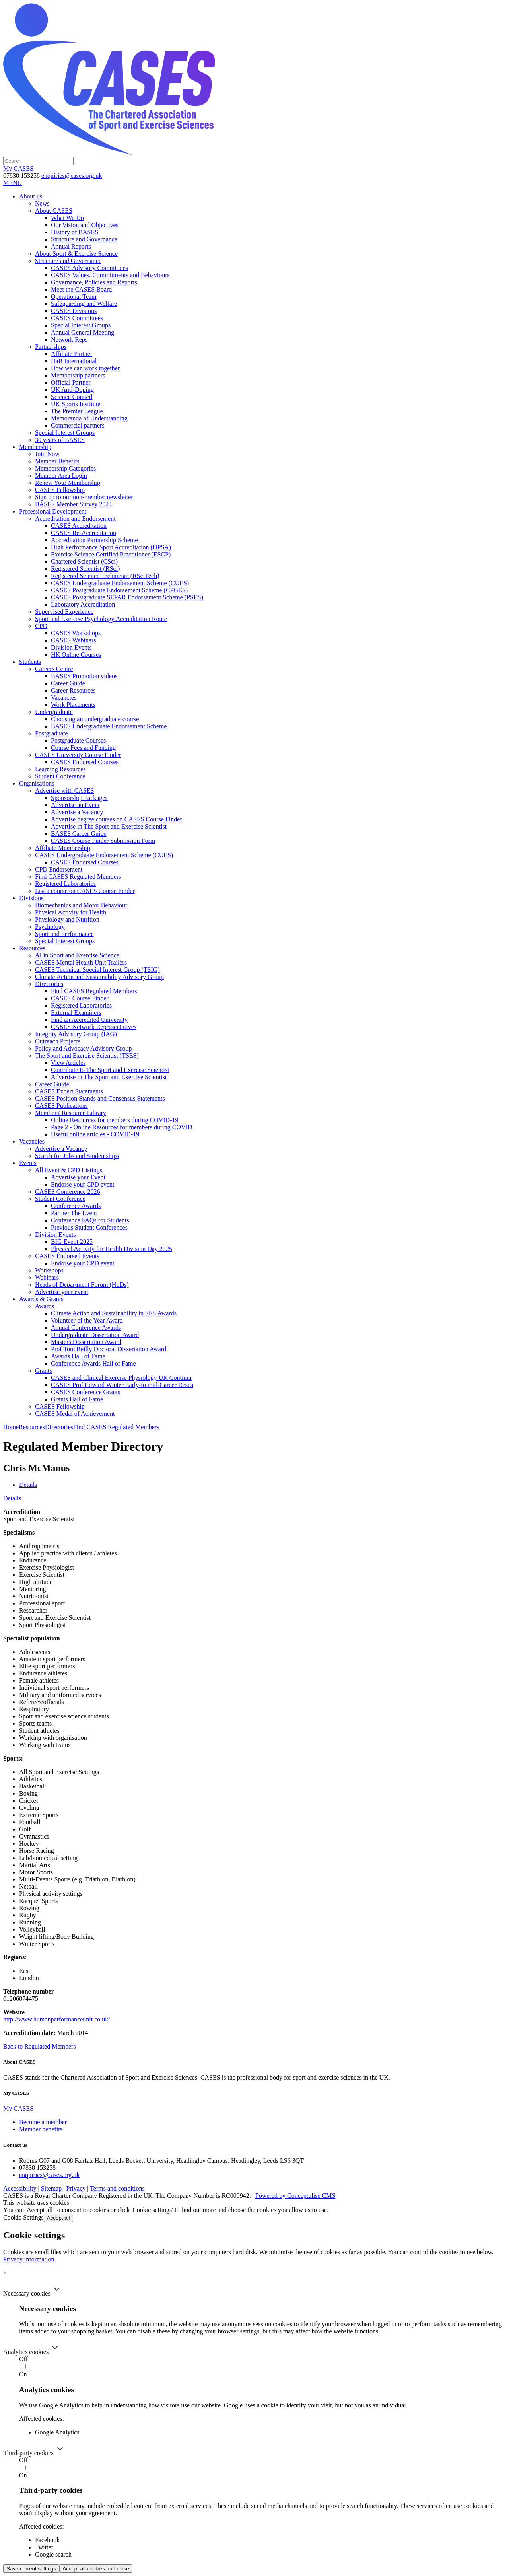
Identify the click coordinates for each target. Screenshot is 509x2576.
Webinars (47, 1277)
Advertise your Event (78, 1177)
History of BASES (74, 232)
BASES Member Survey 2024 (73, 504)
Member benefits (40, 2129)
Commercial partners (78, 425)
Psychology (50, 926)
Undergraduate (54, 711)
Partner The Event (74, 1213)
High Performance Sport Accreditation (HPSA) (111, 547)
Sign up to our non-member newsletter (84, 497)
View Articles (68, 1062)
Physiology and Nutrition (67, 919)
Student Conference (60, 776)
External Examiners (76, 1012)
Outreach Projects (57, 1041)
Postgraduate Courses (78, 740)
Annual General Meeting (82, 332)
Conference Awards (76, 1205)
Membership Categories (65, 468)
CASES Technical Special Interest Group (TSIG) (97, 969)
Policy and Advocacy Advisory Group (83, 1048)
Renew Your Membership (67, 482)
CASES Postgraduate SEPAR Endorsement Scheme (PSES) (127, 597)
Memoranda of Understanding (89, 418)
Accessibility (20, 2188)
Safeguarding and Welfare (84, 303)
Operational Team (74, 296)
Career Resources (73, 690)
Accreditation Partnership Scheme (94, 540)
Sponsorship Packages (79, 797)
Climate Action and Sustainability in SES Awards (114, 1313)
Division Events (71, 647)
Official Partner (71, 382)
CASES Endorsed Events (67, 1256)
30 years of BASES (60, 439)
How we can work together (85, 368)
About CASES (53, 210)
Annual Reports (71, 246)
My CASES (18, 168)
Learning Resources (60, 769)
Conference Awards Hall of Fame (93, 1363)
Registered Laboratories (65, 883)
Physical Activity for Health (70, 912)
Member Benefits (57, 461)
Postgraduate (51, 733)
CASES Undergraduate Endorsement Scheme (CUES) (120, 583)
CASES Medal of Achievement (75, 1413)
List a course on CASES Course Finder (85, 890)
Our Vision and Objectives (85, 225)
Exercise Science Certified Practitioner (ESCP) (111, 554)
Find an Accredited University (89, 1019)
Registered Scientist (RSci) (85, 568)
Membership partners (78, 375)
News (42, 203)
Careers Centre (54, 668)
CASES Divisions (74, 310)
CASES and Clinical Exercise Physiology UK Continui (121, 1377)
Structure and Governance (84, 239)
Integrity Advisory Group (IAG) (76, 1034)
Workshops (49, 1270)
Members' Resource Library (70, 1112)
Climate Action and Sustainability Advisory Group (99, 976)
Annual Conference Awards (86, 1327)
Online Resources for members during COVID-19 (114, 1120)
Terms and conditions (117, 2188)
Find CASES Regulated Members (78, 876)
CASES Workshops (76, 633)
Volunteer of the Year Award (87, 1320)
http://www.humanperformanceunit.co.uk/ (56, 2019)
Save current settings (31, 2569)
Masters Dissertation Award (86, 1342)
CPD (41, 626)
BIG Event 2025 (72, 1241)
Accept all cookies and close (95, 2569)
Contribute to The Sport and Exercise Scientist (110, 1069)
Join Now (47, 454)
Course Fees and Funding (83, 747)
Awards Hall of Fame (78, 1356)
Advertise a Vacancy (77, 812)
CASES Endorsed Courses (85, 762)
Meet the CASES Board (81, 289)
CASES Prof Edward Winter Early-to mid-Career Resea (122, 1384)
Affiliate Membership (62, 847)
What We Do (67, 217)
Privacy (75, 2188)
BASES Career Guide (79, 833)
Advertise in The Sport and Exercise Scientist (109, 826)
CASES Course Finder (80, 998)
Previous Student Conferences (89, 1227)
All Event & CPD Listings (68, 1170)
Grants (43, 1370)
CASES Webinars (73, 640)
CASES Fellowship (60, 489)
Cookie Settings (23, 2217)
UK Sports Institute (75, 404)
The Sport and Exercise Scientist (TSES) (87, 1055)
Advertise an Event (75, 805)
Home (11, 1427)
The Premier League (77, 411)
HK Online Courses (76, 654)
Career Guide (68, 683)
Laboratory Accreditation (83, 604)
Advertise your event (61, 1291)
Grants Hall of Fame (77, 1399)
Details (28, 1484)
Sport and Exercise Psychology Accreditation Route (101, 618)
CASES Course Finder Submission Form (103, 840)
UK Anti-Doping (72, 389)
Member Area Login (61, 475)
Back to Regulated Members (39, 2046)
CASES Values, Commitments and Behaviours (110, 275)
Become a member (43, 2122)
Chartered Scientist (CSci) (84, 561)
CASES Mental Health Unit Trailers (81, 962)
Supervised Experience (64, 611)
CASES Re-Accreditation (83, 532)
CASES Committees (77, 318)
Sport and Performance (64, 933)
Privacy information (28, 2259)
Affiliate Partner (71, 353)
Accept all (58, 2218)
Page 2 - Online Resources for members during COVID (121, 1127)
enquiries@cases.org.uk (71, 175)
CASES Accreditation (79, 525)
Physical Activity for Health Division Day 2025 (111, 1248)
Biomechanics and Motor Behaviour (81, 905)
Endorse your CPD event (83, 1184)
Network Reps (69, 339)
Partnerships (50, 346)
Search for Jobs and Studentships (77, 1155)
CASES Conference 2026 (67, 1191)
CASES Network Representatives (93, 1026)
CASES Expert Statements (69, 1091)
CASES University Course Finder (78, 754)
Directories (49, 984)
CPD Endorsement (59, 869)
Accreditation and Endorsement (75, 518)
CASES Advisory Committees (89, 268)
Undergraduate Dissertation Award (95, 1334)
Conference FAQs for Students (90, 1220)
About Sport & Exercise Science (76, 253)
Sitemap (51, 2188)
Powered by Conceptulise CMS (295, 2195)
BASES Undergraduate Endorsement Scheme (109, 726)
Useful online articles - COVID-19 (95, 1134)
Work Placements (73, 704)
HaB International (74, 361)
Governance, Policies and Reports (94, 282)
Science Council (71, 396)
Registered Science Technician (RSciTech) (105, 575)
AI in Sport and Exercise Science (77, 955)
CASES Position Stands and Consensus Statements (100, 1098)
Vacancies (63, 697)
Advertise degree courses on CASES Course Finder (116, 819)
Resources (32, 1427)
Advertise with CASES (64, 790)
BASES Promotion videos (84, 676)
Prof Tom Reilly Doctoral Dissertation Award (108, 1349)
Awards (44, 1306)
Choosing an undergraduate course (95, 719)
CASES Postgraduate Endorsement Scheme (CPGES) (119, 590)
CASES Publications (61, 1105)
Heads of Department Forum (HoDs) (82, 1284)
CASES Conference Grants (85, 1392)
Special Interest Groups (81, 325)
